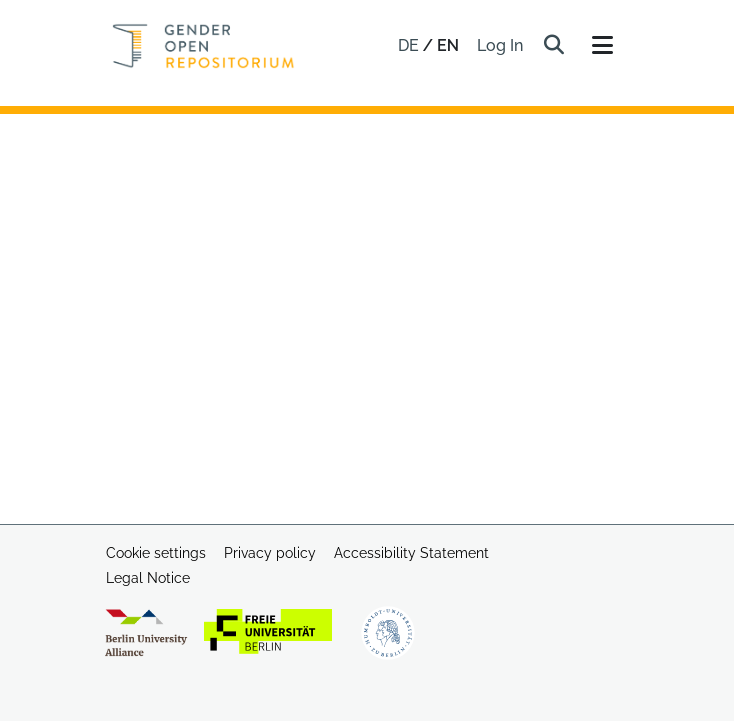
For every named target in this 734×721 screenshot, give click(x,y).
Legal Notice (148, 578)
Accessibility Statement (411, 553)
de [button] (410, 45)
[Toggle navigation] (602, 46)
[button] (553, 46)
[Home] (203, 46)
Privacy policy (270, 553)
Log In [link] (501, 45)
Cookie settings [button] (156, 553)
